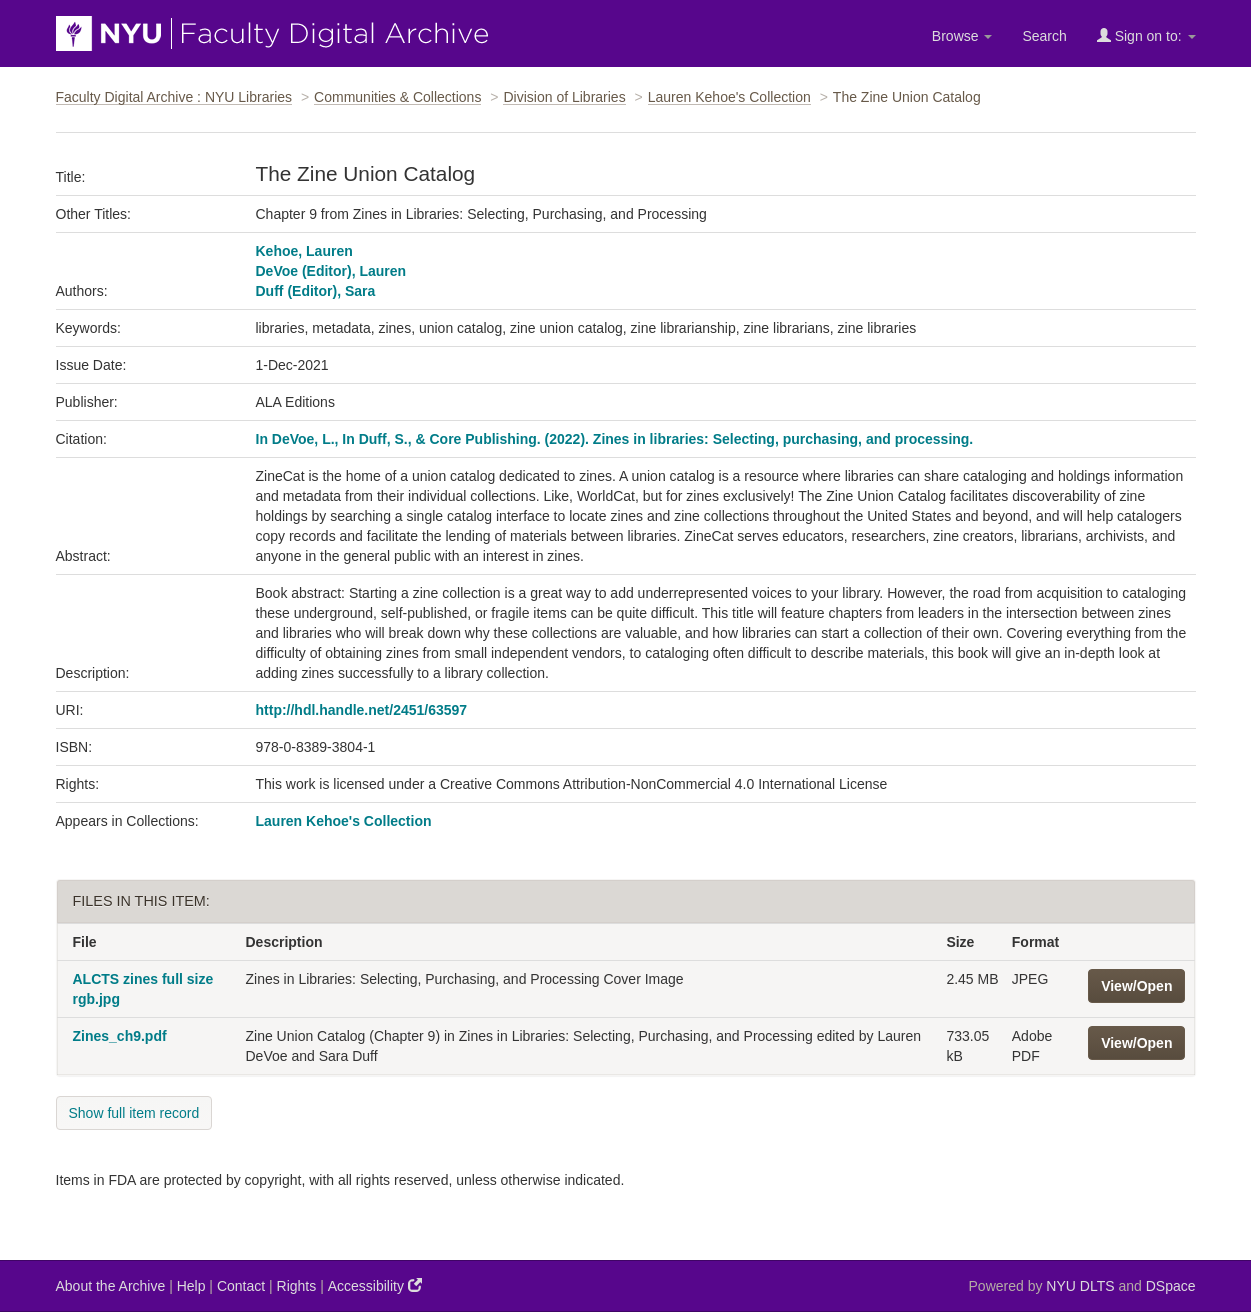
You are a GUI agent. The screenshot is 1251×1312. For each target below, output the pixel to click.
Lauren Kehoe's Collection (729, 97)
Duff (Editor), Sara (316, 291)
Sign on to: (1146, 35)
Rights (297, 1286)
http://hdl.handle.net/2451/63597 (362, 710)
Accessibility (375, 1285)
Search (1044, 36)
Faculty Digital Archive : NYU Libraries (174, 97)
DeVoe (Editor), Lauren (331, 271)
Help (191, 1286)
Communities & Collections (397, 97)
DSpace (1171, 1286)
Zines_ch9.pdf (120, 1036)
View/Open (1136, 986)
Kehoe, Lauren (304, 251)
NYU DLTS (1080, 1286)
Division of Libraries (564, 97)
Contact (241, 1286)
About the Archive (111, 1286)
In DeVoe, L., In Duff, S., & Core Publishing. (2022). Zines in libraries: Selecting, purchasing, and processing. (615, 439)
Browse (962, 36)
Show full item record (134, 1113)
